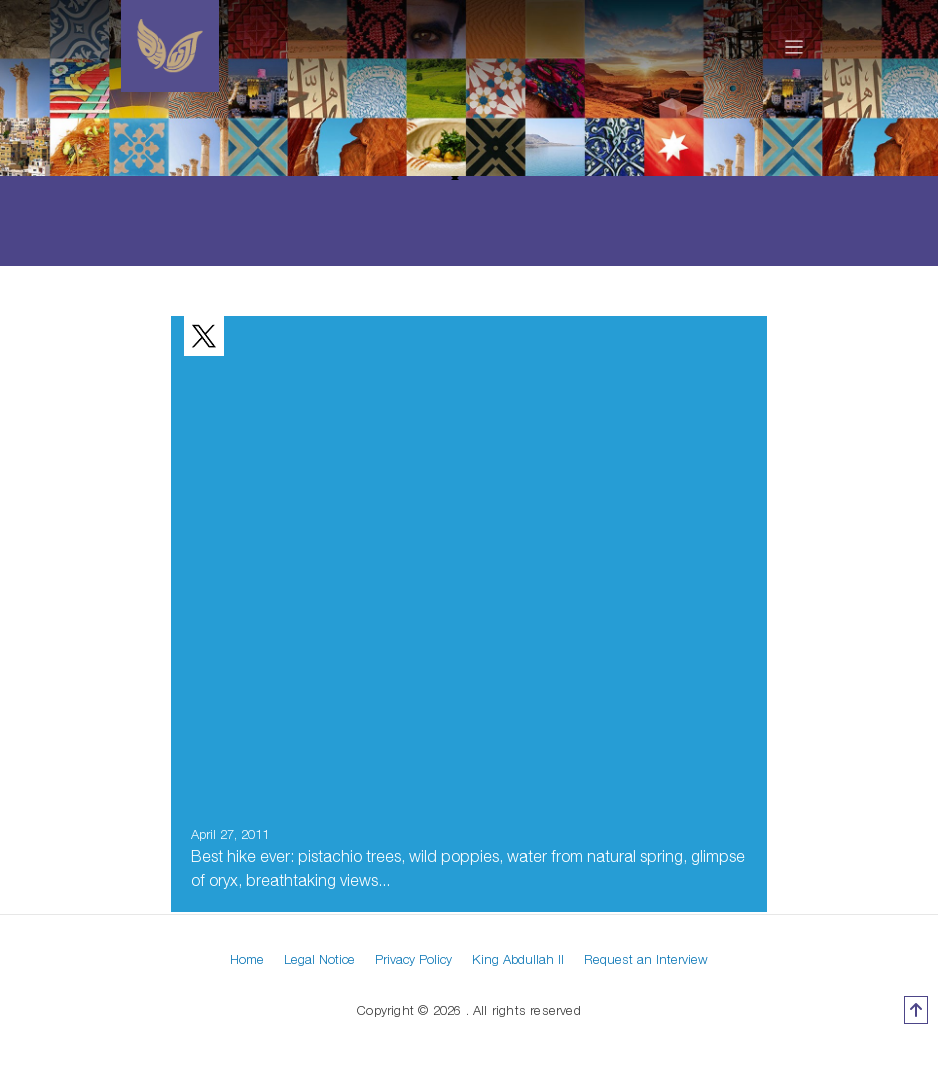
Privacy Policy (413, 959)
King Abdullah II (518, 959)
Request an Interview (646, 959)
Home (247, 959)
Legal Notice (319, 959)
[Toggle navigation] (794, 46)
